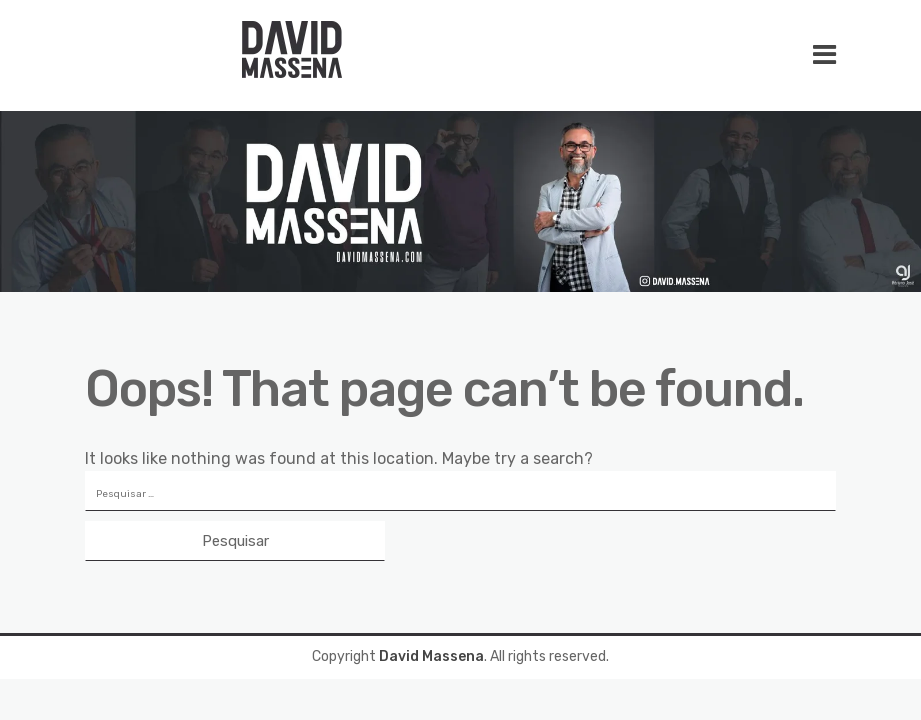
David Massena (431, 656)
